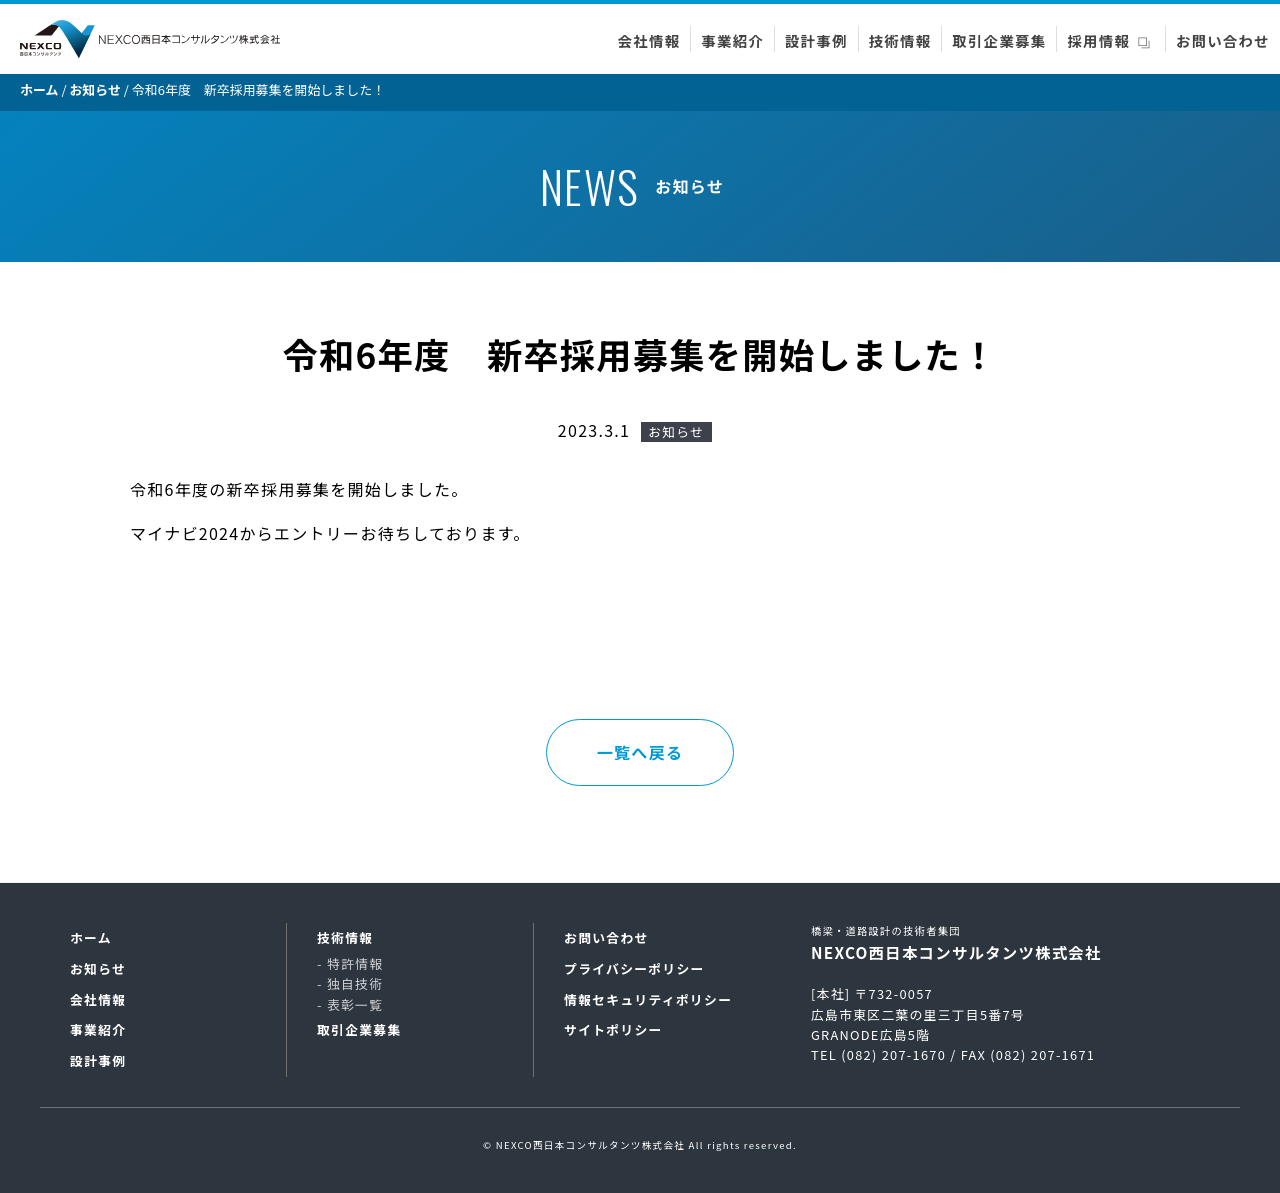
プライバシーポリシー (634, 968)
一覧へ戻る (640, 752)
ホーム (91, 937)
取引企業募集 (999, 40)
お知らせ (98, 968)
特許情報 (355, 963)
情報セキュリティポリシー (648, 999)
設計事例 (816, 40)
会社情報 (649, 40)
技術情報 (900, 40)
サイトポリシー (613, 1029)
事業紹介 (732, 40)
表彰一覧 (355, 1004)
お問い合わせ (1223, 40)
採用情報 (1098, 40)
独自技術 (355, 983)
